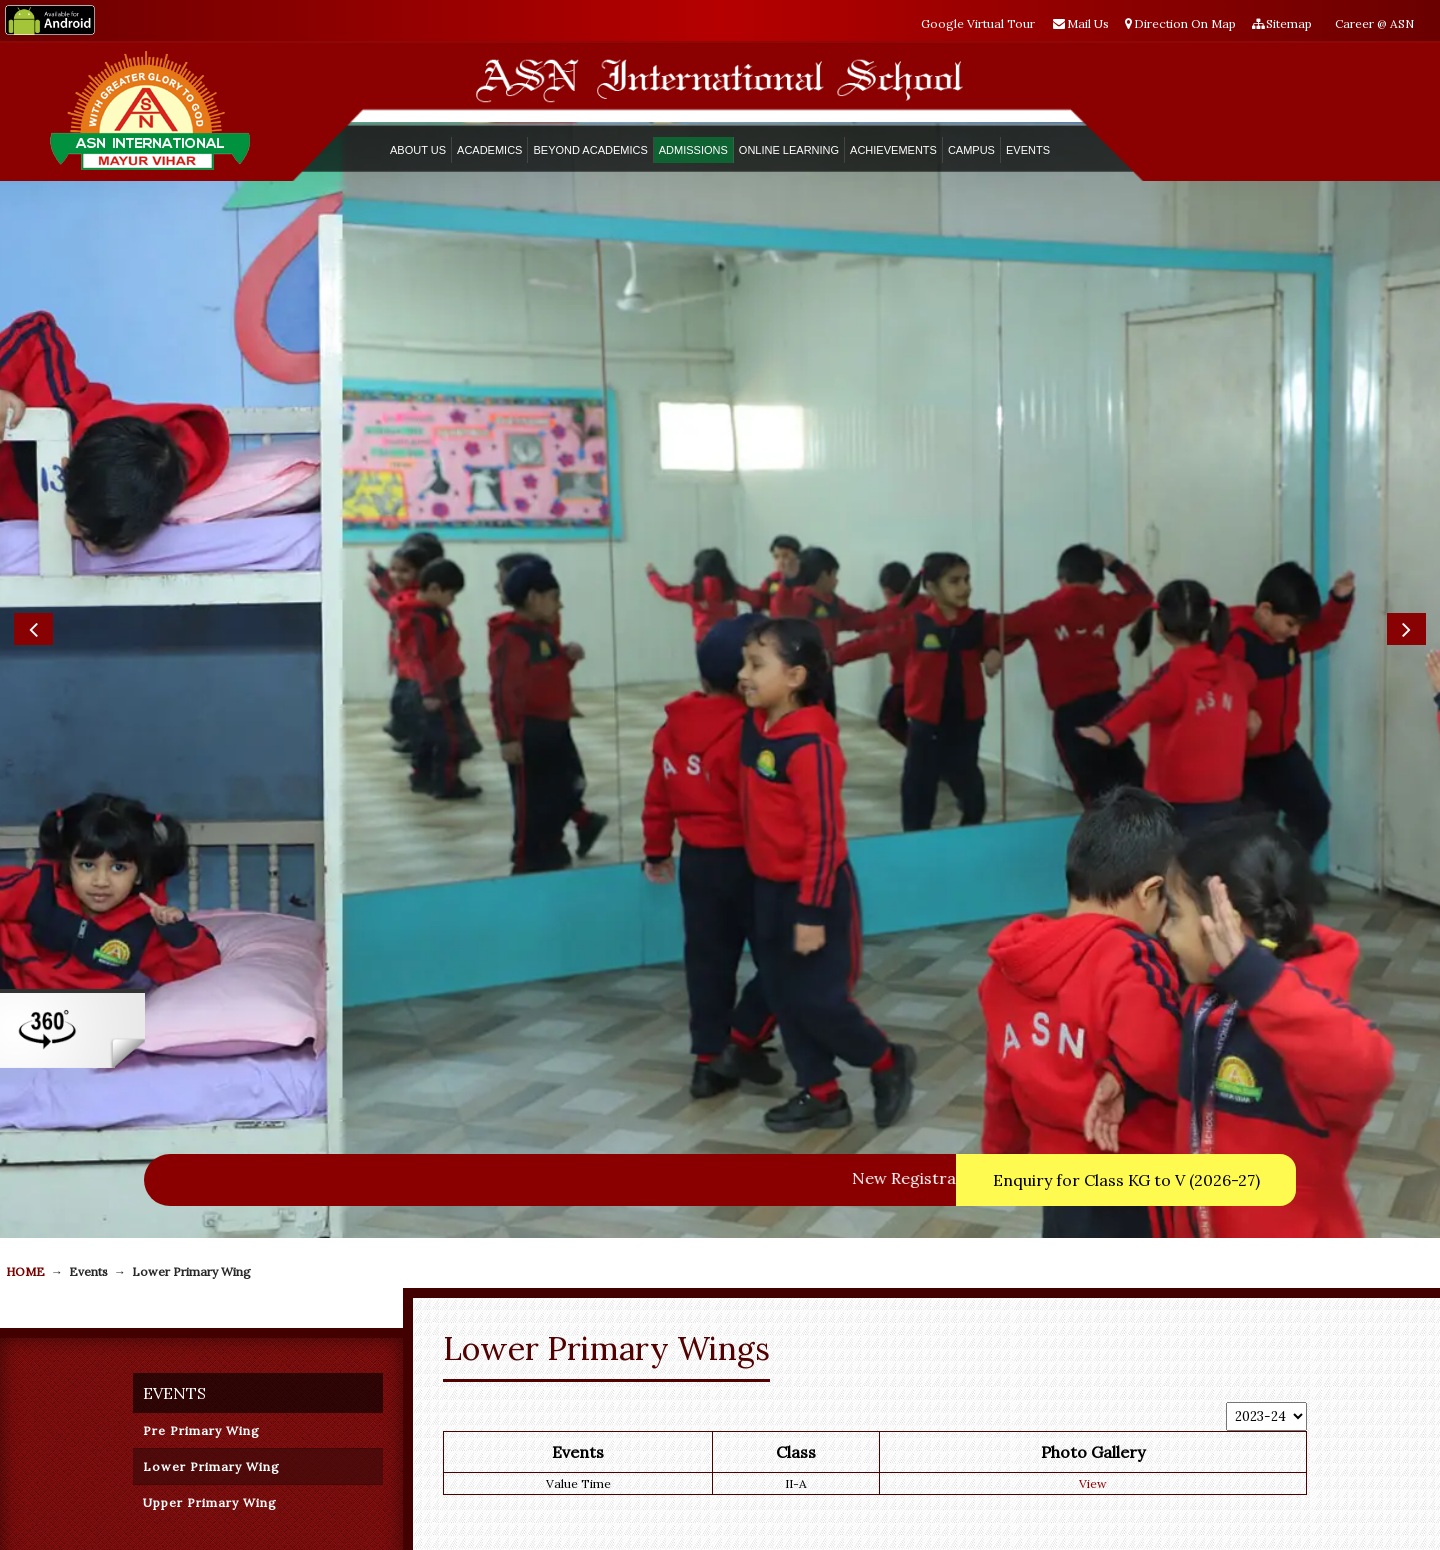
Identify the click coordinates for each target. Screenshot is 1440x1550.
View (1093, 1483)
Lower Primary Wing (211, 1466)
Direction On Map (1180, 23)
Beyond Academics (590, 150)
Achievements (893, 150)
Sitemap (1282, 23)
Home (25, 1271)
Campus (971, 150)
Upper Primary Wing (210, 1502)
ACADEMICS (489, 150)
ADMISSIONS (693, 150)
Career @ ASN (1374, 23)
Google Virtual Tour (978, 23)
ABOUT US (418, 150)
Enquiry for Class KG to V (1126, 1180)
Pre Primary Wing (201, 1430)
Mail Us (1081, 23)
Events (1028, 150)
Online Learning (789, 150)
